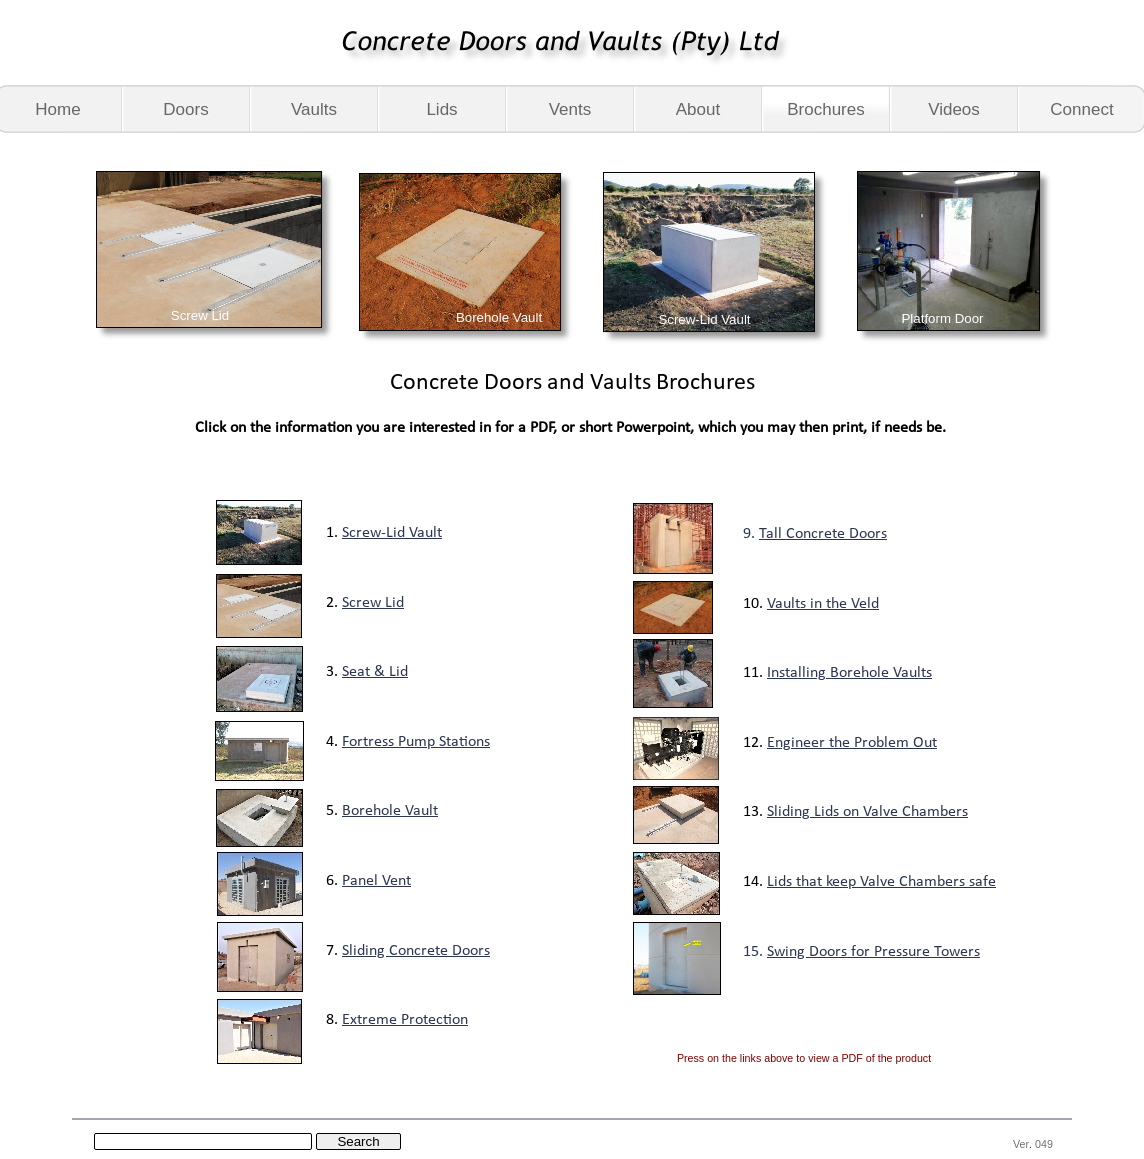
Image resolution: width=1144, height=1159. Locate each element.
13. (755, 812)
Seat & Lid (375, 672)
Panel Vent (376, 881)
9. (751, 534)
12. (755, 743)
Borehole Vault (390, 811)
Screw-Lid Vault (392, 533)
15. (755, 952)
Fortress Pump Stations (416, 742)
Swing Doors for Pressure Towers (873, 952)
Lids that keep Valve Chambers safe (881, 882)
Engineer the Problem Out (852, 743)
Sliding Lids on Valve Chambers (867, 812)
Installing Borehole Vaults (849, 673)
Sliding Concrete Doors (416, 951)
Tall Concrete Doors (823, 534)
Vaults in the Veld (823, 604)
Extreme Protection (405, 1020)
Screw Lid (373, 603)
